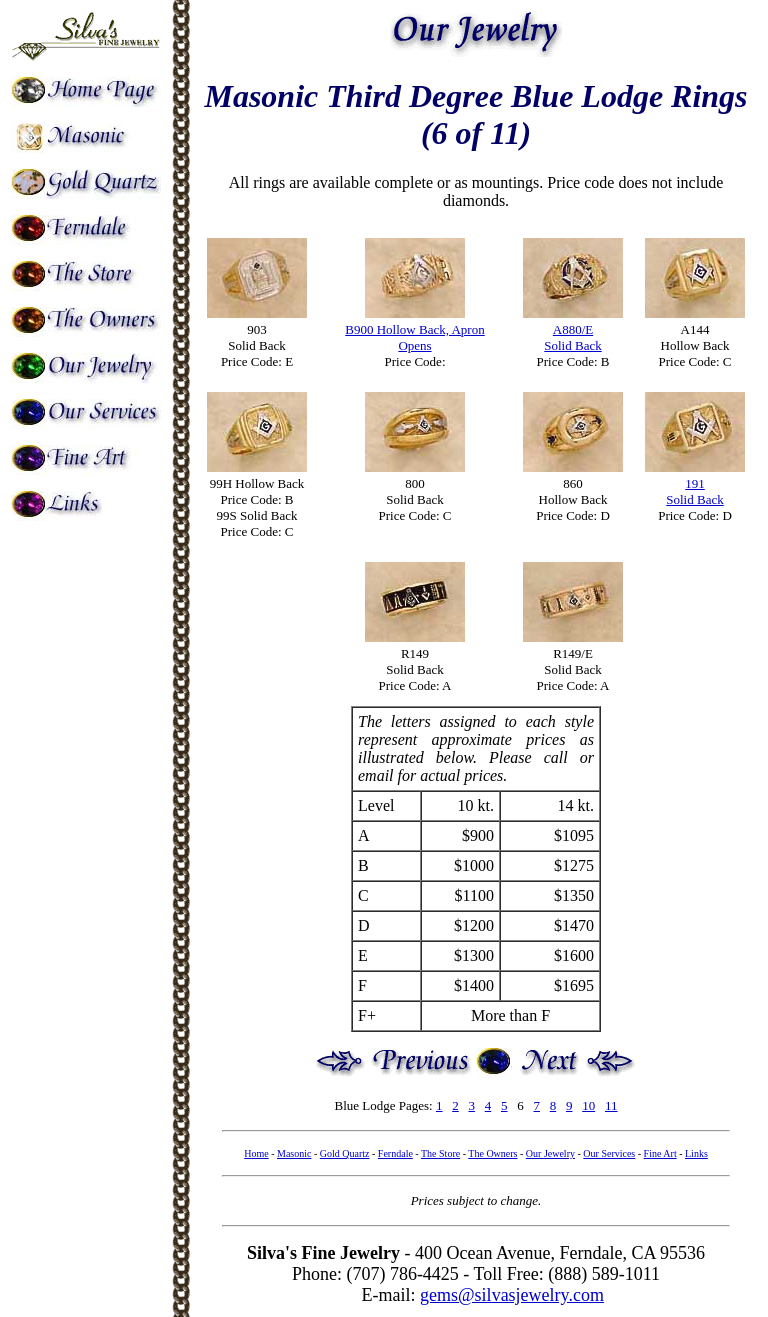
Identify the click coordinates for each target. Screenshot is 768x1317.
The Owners (492, 1153)
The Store (440, 1153)
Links (696, 1153)
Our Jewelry (550, 1153)
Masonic (294, 1153)
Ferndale (395, 1153)
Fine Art (660, 1153)
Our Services (609, 1153)
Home (256, 1153)
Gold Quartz (345, 1153)
